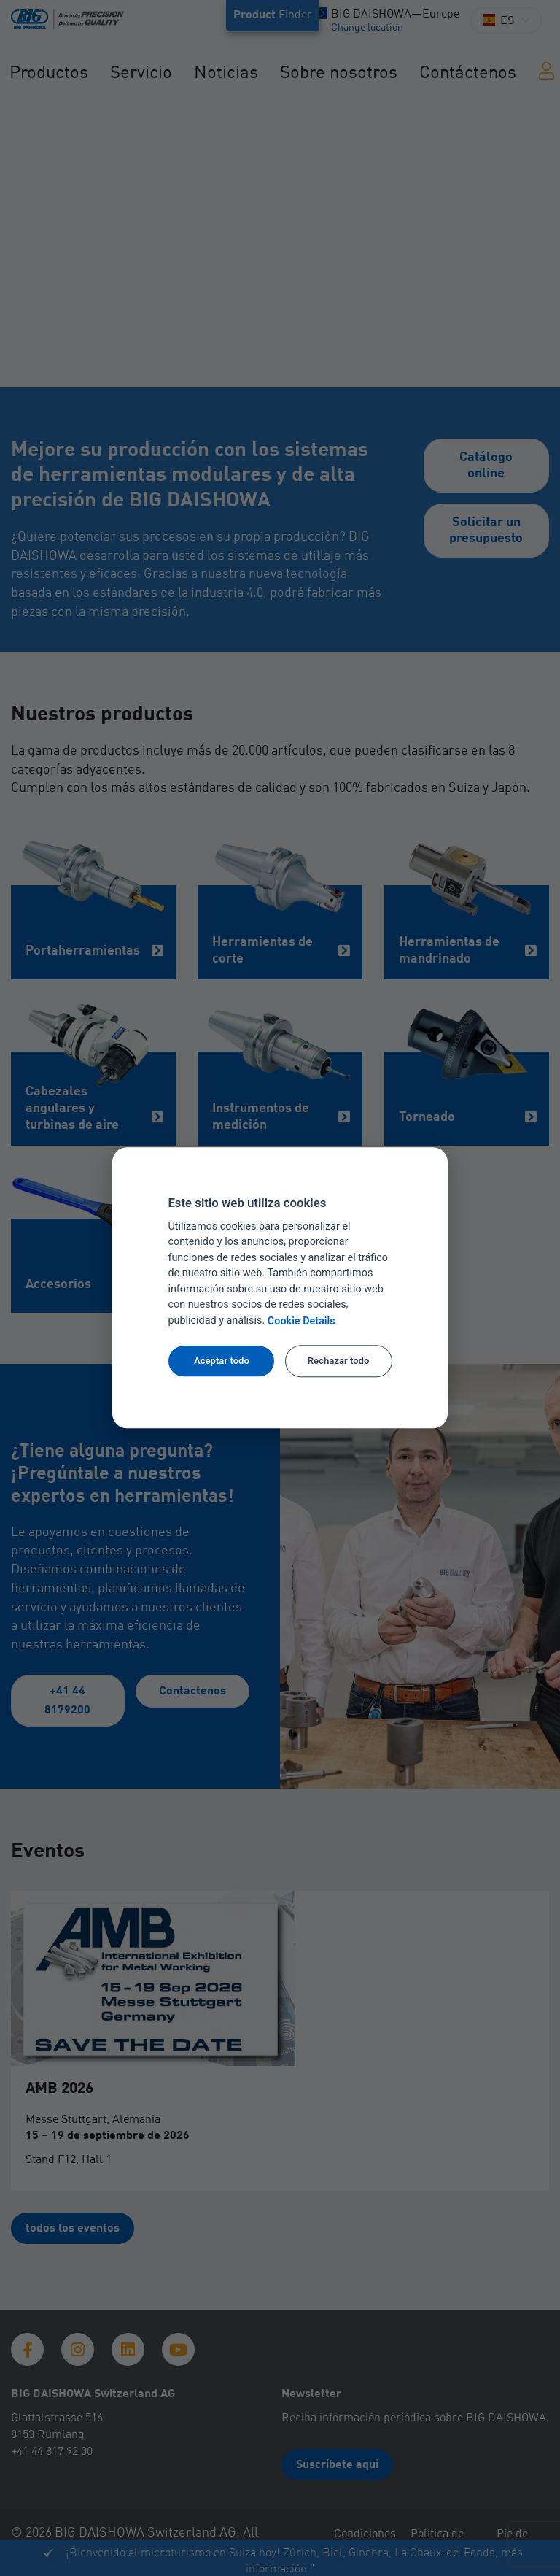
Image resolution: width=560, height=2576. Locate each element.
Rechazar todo (339, 1360)
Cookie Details (301, 1321)
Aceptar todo (221, 1360)
